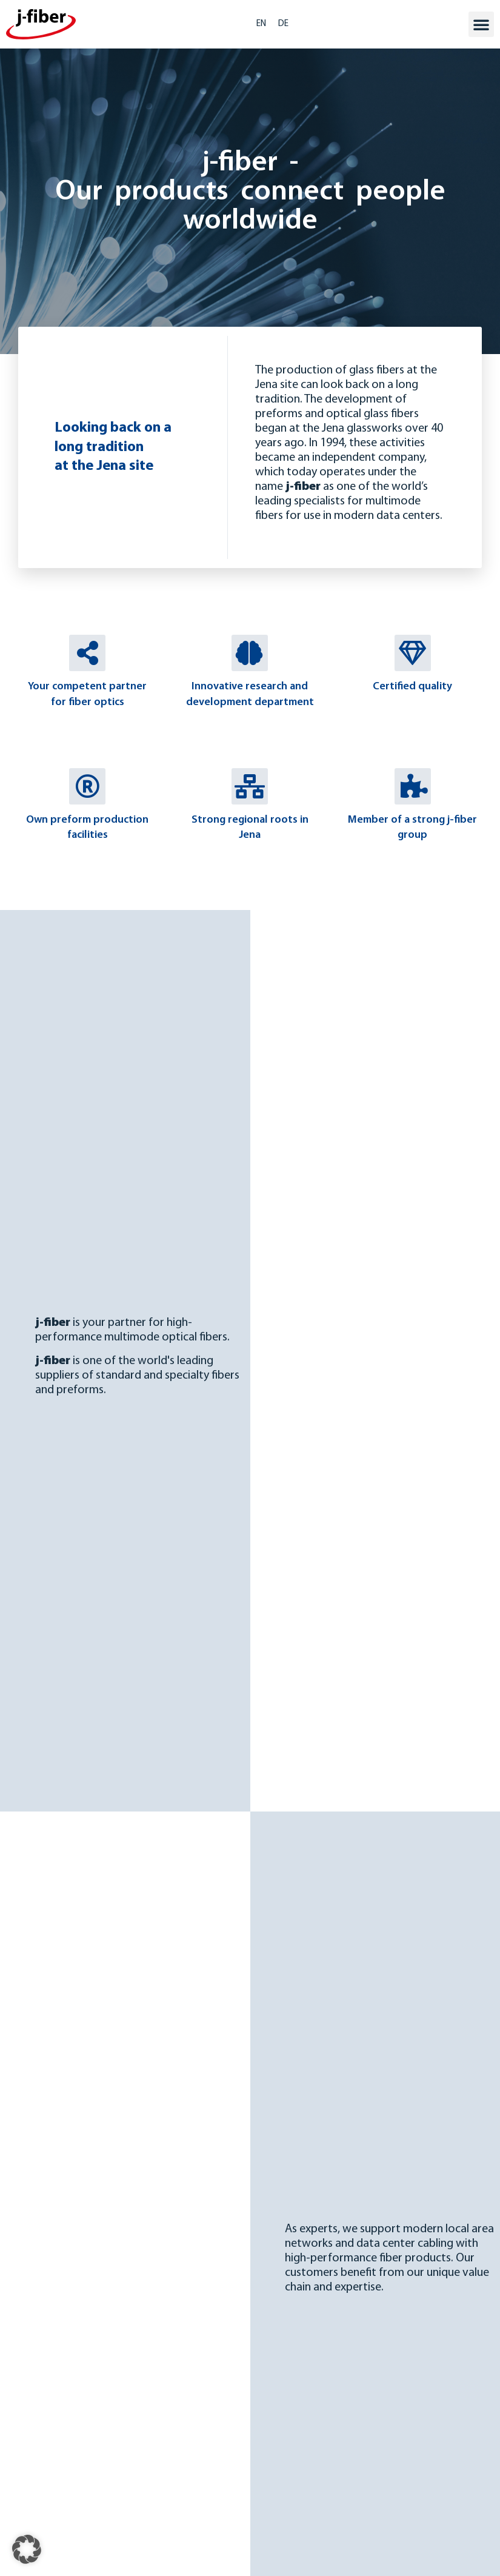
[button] (481, 24)
